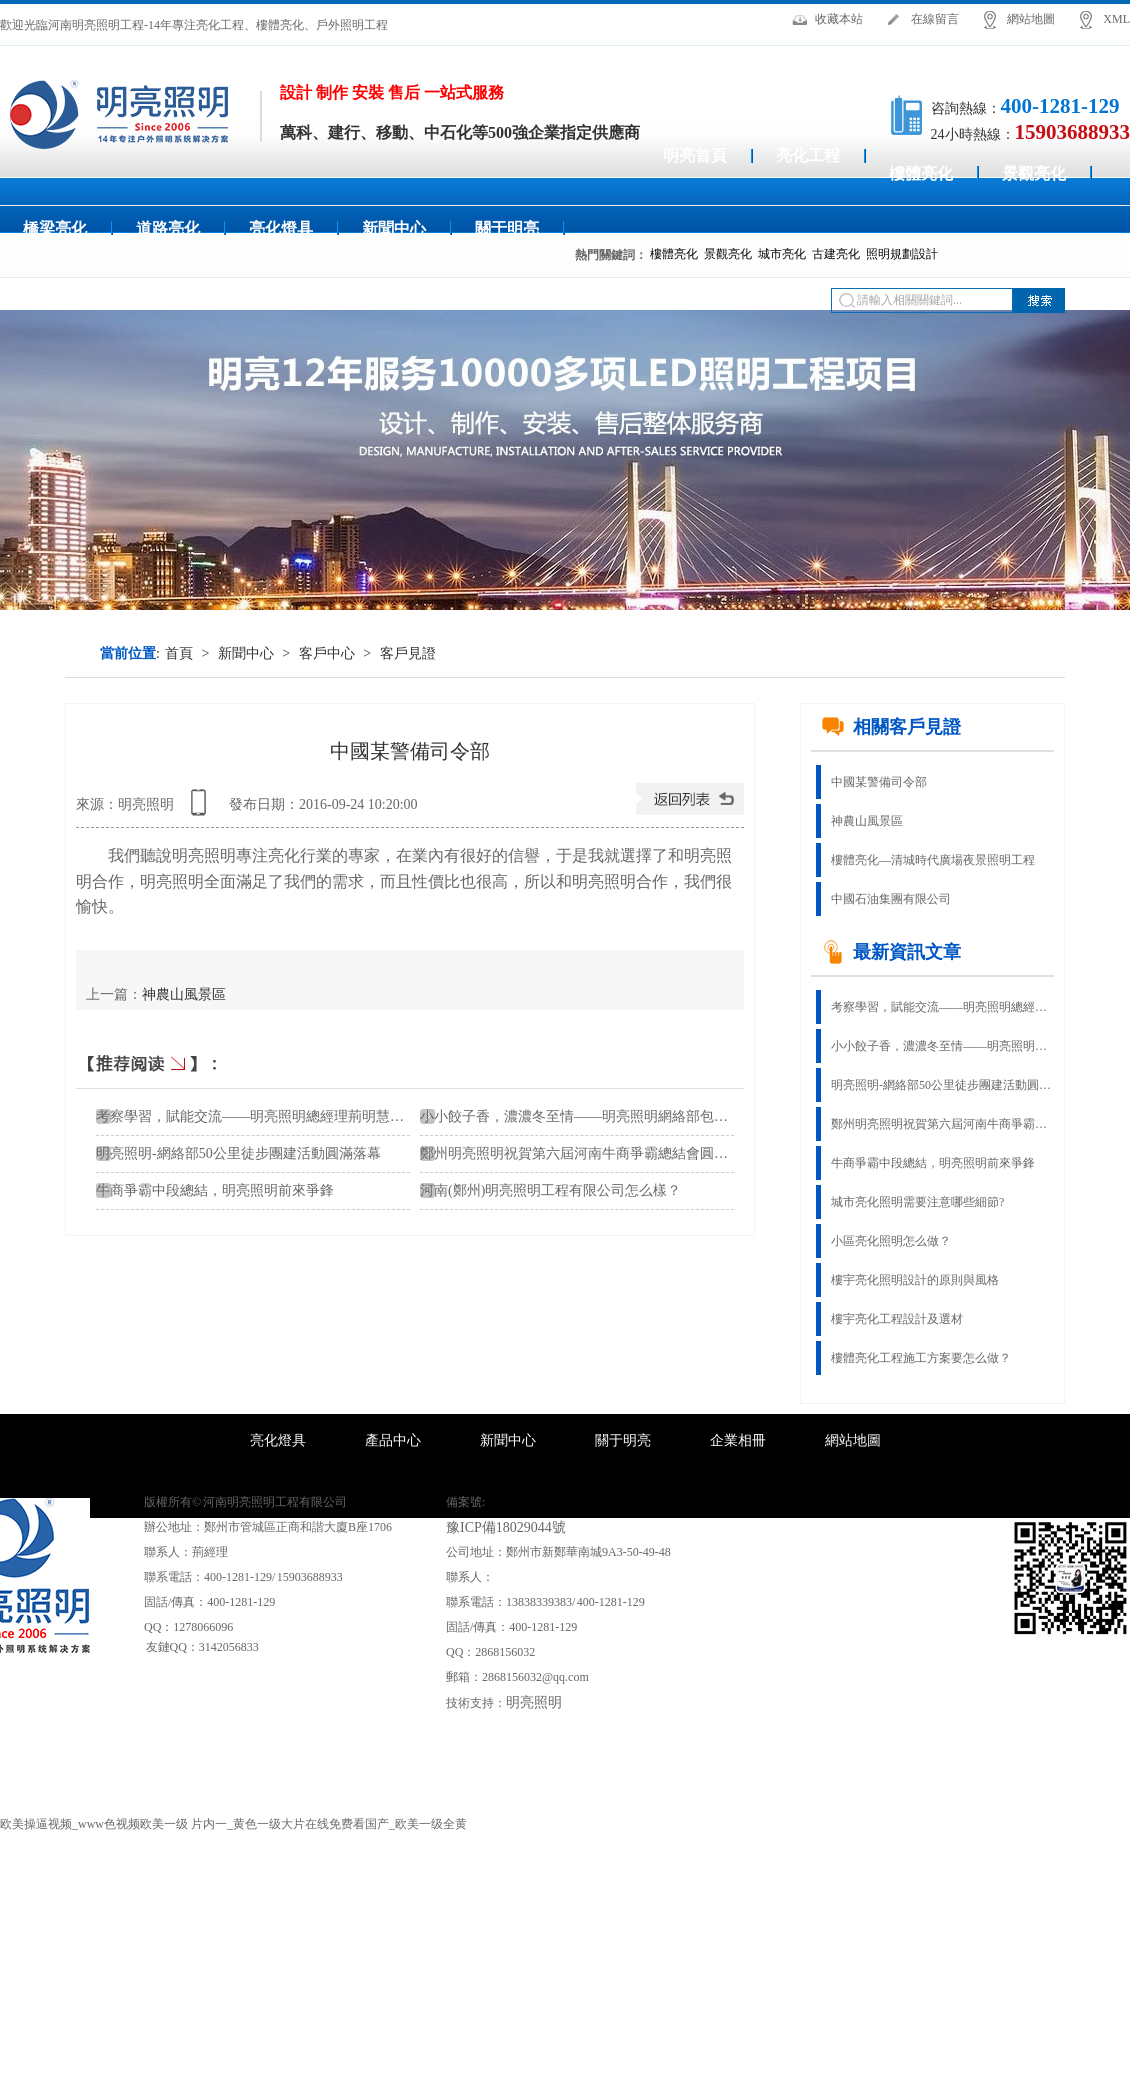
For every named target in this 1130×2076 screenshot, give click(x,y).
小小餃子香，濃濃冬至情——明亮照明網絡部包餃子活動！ (602, 1116)
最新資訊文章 (891, 952)
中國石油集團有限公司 (891, 899)
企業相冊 (738, 1440)
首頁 (179, 653)
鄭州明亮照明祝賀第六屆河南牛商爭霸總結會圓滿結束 (588, 1153)
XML (1116, 19)
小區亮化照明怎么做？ (891, 1241)
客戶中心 (327, 653)
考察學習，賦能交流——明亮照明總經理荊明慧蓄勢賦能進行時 (292, 1116)
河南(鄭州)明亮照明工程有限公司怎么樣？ (550, 1190)
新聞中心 (394, 228)
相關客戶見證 (891, 727)
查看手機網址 (202, 809)
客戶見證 (408, 653)
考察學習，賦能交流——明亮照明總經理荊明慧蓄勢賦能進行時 (941, 1007)
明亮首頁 (695, 155)
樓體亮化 (921, 173)
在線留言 (935, 19)
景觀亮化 (1034, 173)
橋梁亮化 (55, 228)
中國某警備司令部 (879, 782)
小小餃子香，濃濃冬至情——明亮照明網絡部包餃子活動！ (941, 1046)
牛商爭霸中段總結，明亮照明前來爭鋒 (215, 1190)
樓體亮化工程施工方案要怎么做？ (921, 1358)
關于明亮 (507, 228)
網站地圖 (1031, 19)
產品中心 (393, 1440)
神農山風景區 (184, 994)
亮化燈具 (281, 228)
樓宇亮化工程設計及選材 (897, 1319)
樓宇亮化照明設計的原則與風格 (915, 1280)
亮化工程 (808, 155)
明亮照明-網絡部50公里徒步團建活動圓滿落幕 (238, 1153)
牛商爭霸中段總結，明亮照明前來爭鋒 (933, 1163)
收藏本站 (839, 19)
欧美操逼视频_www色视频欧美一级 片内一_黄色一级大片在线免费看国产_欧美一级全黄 (233, 1824)
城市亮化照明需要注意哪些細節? (917, 1202)
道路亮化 (168, 228)
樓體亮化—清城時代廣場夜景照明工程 (933, 860)
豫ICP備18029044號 (506, 1527)
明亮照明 (534, 1702)
